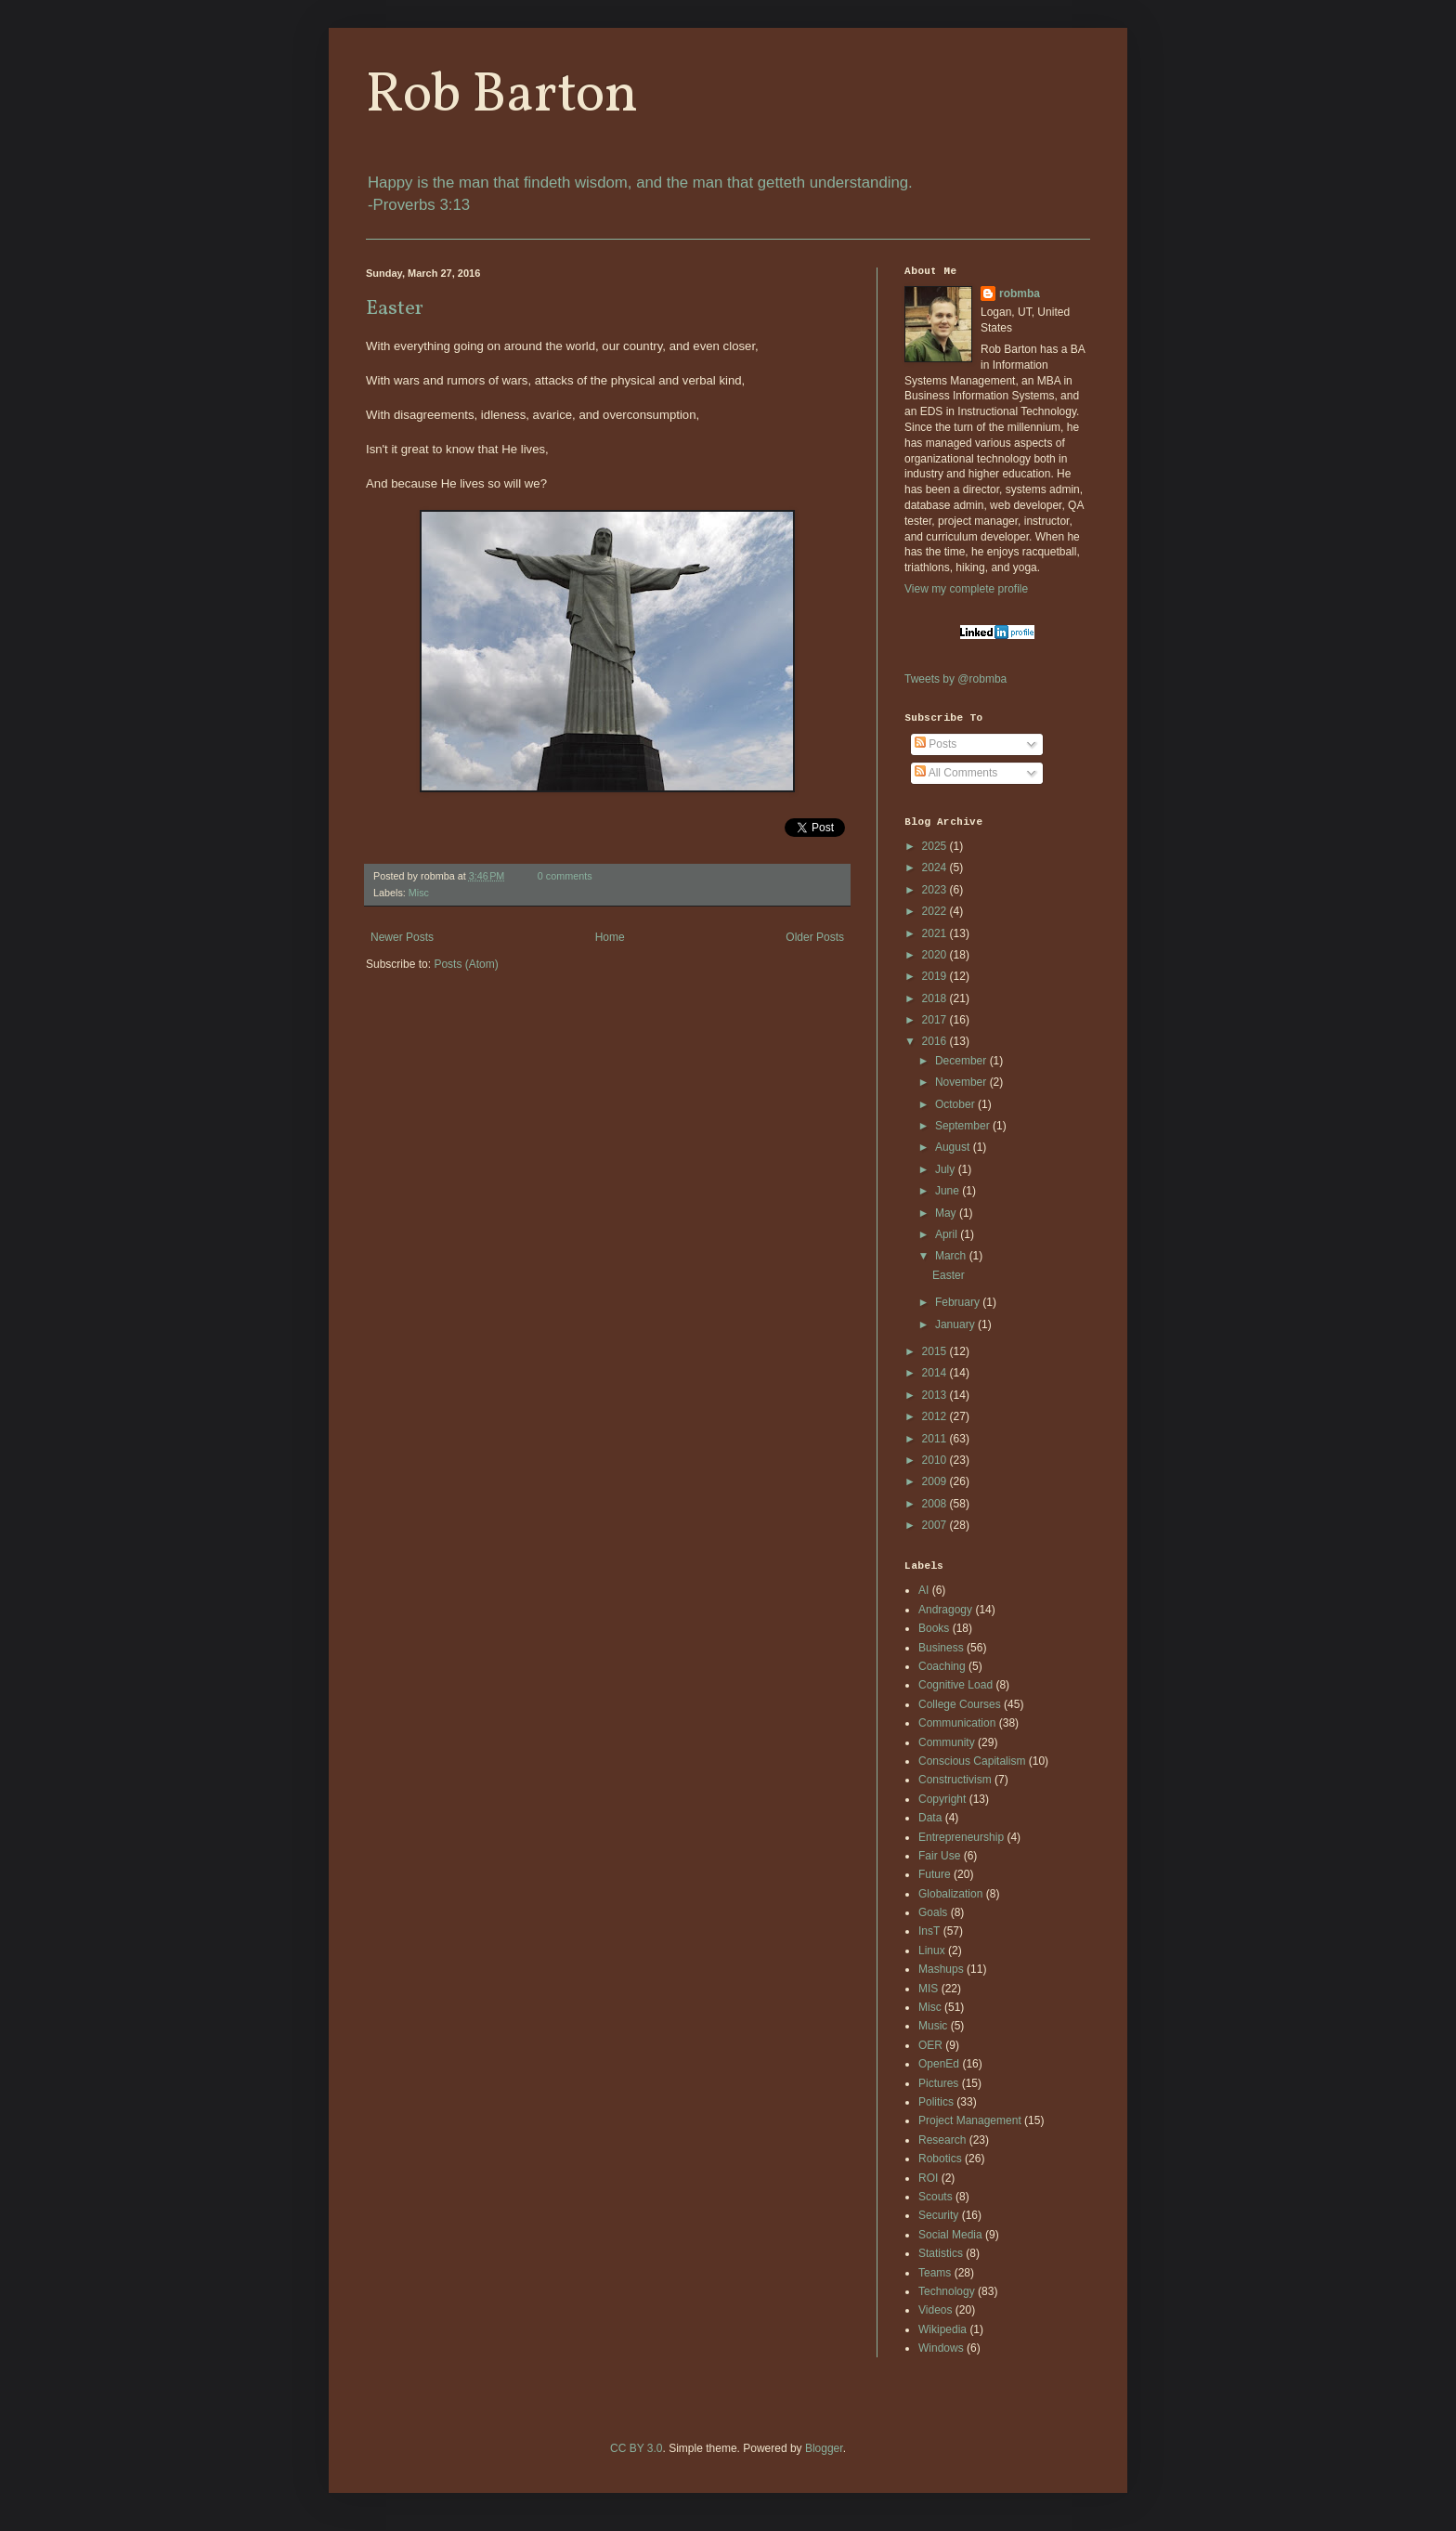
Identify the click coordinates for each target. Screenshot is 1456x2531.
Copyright (942, 1799)
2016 (936, 1041)
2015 (936, 1351)
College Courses (959, 1704)
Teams (934, 2272)
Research (942, 2139)
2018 (936, 998)
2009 (936, 1481)
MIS (928, 1988)
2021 (936, 933)
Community (946, 1742)
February (958, 1302)
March (952, 1255)
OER (930, 2045)
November (962, 1082)
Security (938, 2215)
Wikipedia (942, 2329)
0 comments (565, 875)
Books (933, 1628)
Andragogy (945, 1609)
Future (934, 1874)
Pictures (938, 2083)
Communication (956, 1722)
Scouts (935, 2196)
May (947, 1213)
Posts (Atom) (466, 964)
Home (610, 937)
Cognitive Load (955, 1684)
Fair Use (939, 1855)
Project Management (969, 2120)
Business (941, 1647)
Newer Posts (402, 937)
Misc (419, 892)
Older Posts (815, 937)
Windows (941, 2348)
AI (923, 1590)
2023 (936, 889)
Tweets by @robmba (955, 678)
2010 (936, 1460)
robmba (1019, 293)
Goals (932, 1912)
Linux (931, 1950)
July (946, 1169)
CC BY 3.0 (636, 2448)
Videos (935, 2309)
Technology (946, 2291)
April (947, 1234)
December (962, 1060)
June (948, 1190)
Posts (935, 743)
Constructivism (955, 1779)
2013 (936, 1395)
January (956, 1324)
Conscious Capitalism (971, 1761)
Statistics (940, 2253)
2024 (936, 867)
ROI (928, 2178)
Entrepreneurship (961, 1837)
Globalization (950, 1893)
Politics (936, 2101)
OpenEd (938, 2063)
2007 (936, 1525)
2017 (936, 1019)
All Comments (956, 772)
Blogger (824, 2448)
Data (930, 1817)
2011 (936, 1438)
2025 (936, 846)
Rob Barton (502, 96)
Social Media (950, 2234)
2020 (936, 954)
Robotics (940, 2158)
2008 (936, 1503)
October (956, 1104)
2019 (936, 976)
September (964, 1125)
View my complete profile (966, 588)
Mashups (941, 1969)
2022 (936, 911)
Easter (394, 308)
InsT (929, 1930)
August (954, 1147)
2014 (936, 1372)
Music (932, 2025)
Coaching (942, 1666)
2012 (936, 1416)
